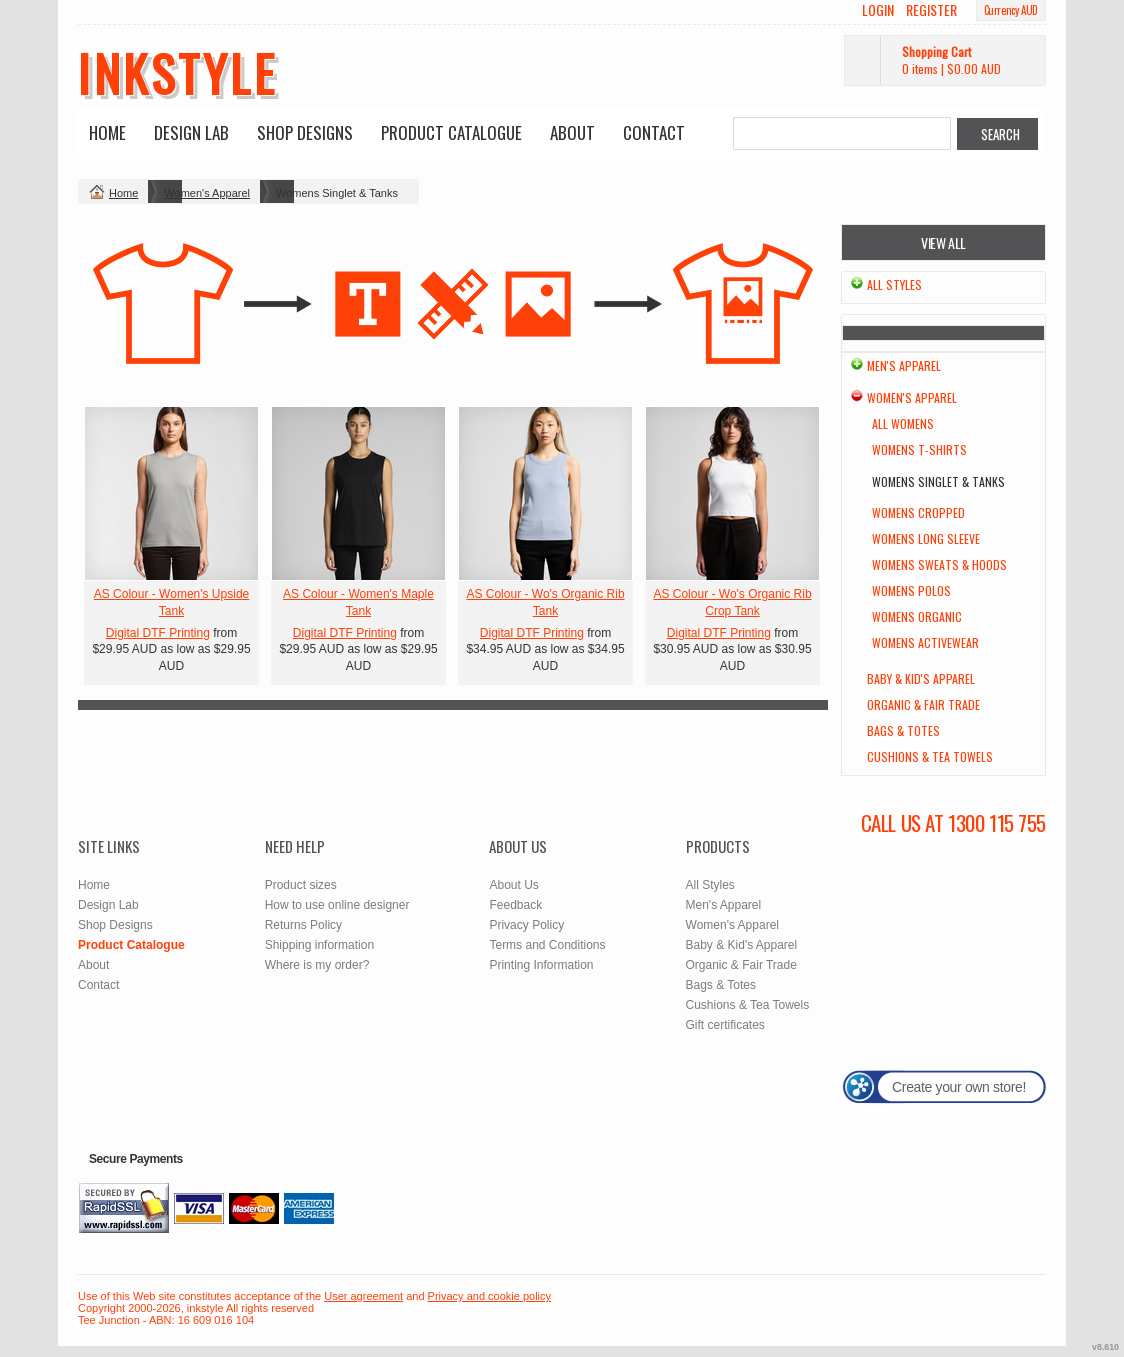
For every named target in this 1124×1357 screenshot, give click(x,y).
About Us (513, 885)
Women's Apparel (207, 193)
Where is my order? (317, 965)
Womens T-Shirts (919, 449)
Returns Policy (303, 925)
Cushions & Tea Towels (930, 756)
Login (878, 10)
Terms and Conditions (547, 945)
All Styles (894, 284)
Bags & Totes (903, 730)
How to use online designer (337, 905)
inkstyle (177, 72)
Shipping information (319, 945)
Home (107, 132)
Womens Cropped (918, 512)
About (572, 132)
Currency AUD (1011, 10)
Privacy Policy (526, 925)
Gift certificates (725, 1025)
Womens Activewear (925, 642)
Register (931, 10)
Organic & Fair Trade (923, 704)
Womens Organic (917, 616)
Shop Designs (305, 132)
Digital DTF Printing (158, 633)
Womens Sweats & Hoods (939, 564)
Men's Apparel (904, 365)
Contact (654, 132)
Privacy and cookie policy (490, 1296)
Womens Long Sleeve (926, 538)
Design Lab (191, 132)
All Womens (903, 423)
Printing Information (541, 965)
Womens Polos (911, 590)
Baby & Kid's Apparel (921, 678)
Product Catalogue (451, 132)
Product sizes (301, 885)
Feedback (515, 905)
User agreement (363, 1296)
